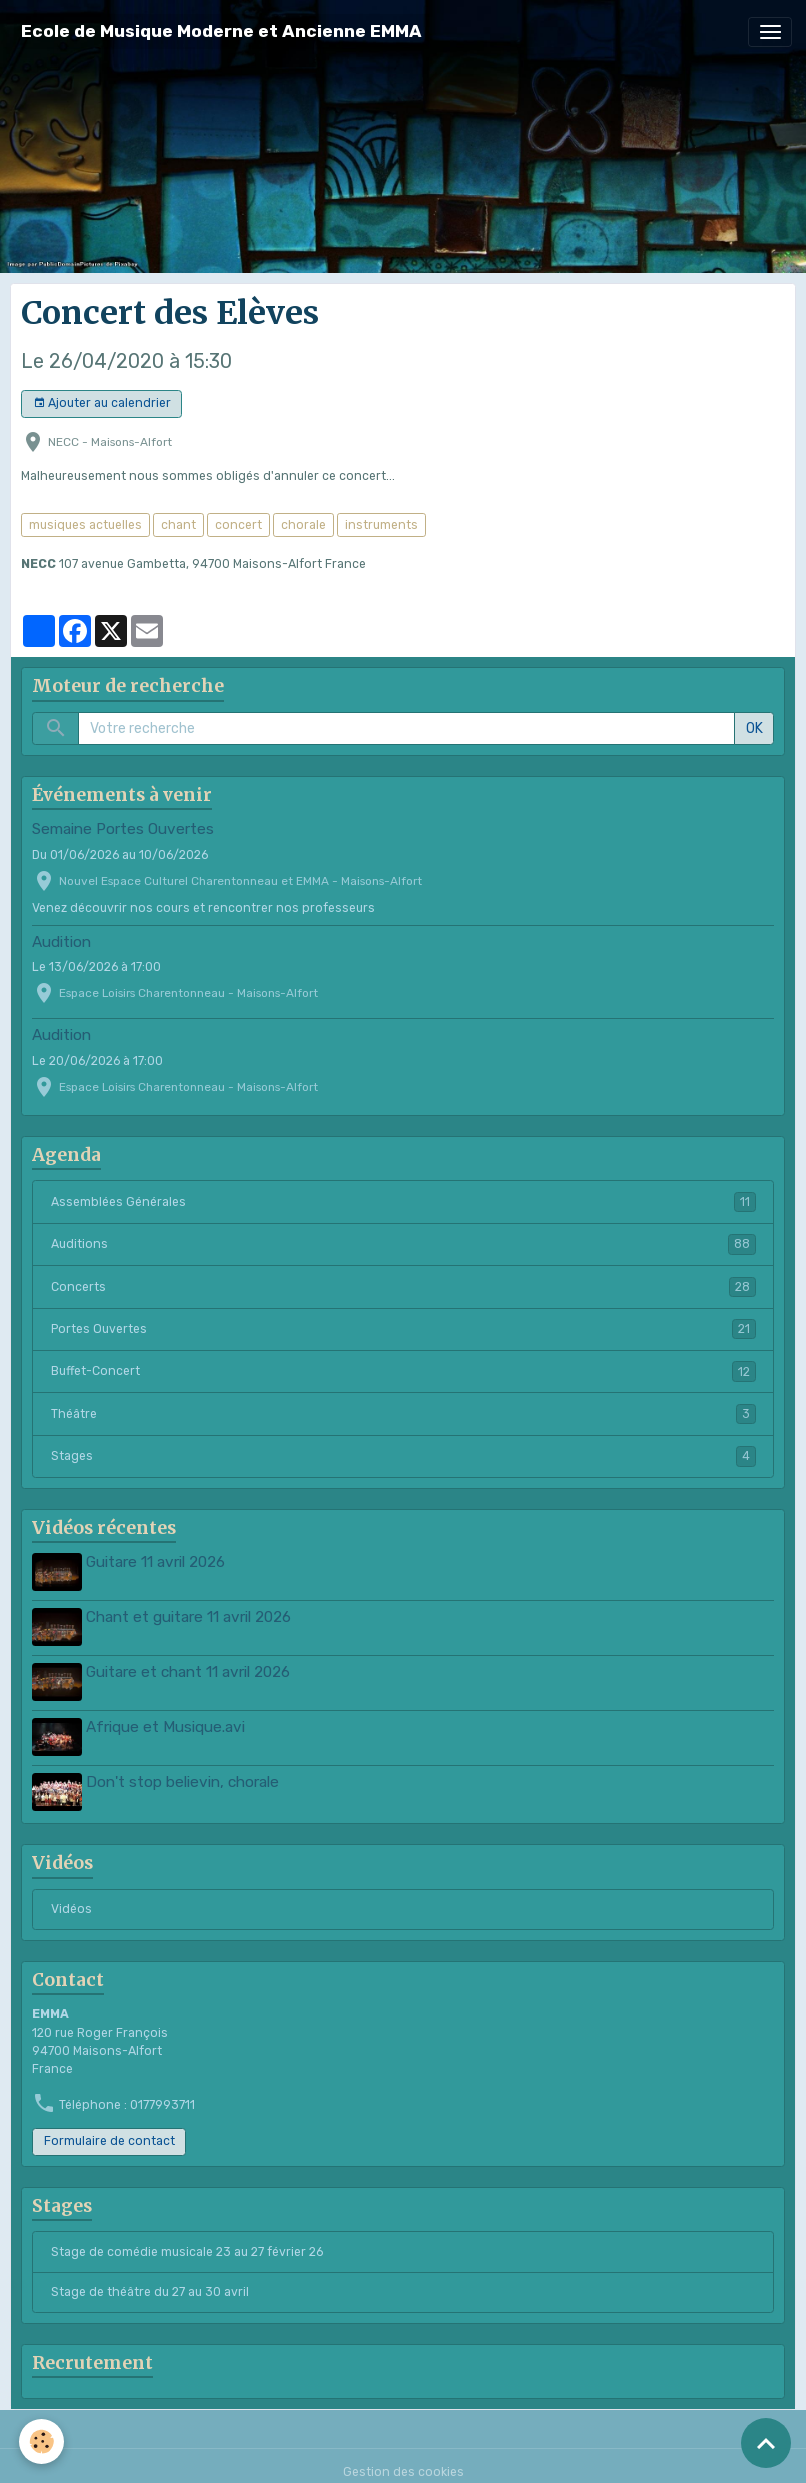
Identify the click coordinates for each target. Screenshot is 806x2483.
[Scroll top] (766, 2443)
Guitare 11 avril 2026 (158, 1562)
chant (178, 525)
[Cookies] (42, 2441)
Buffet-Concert (403, 1371)
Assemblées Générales (403, 1202)
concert (238, 525)
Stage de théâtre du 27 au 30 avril (150, 2280)
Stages (403, 1456)
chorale (303, 525)
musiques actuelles (85, 525)
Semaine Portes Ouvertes (123, 829)
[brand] (221, 31)
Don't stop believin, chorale (185, 1772)
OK (754, 728)
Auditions (403, 1244)
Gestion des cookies (403, 2460)
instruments (381, 525)
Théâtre (403, 1414)
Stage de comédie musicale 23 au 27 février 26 (187, 2239)
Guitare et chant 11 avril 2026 (191, 1667)
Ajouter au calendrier (102, 403)
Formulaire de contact (109, 2129)
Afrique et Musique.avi (168, 1720)
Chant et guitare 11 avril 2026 (191, 1615)
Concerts (403, 1287)
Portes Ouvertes (403, 1329)
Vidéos (71, 1897)
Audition (61, 942)
